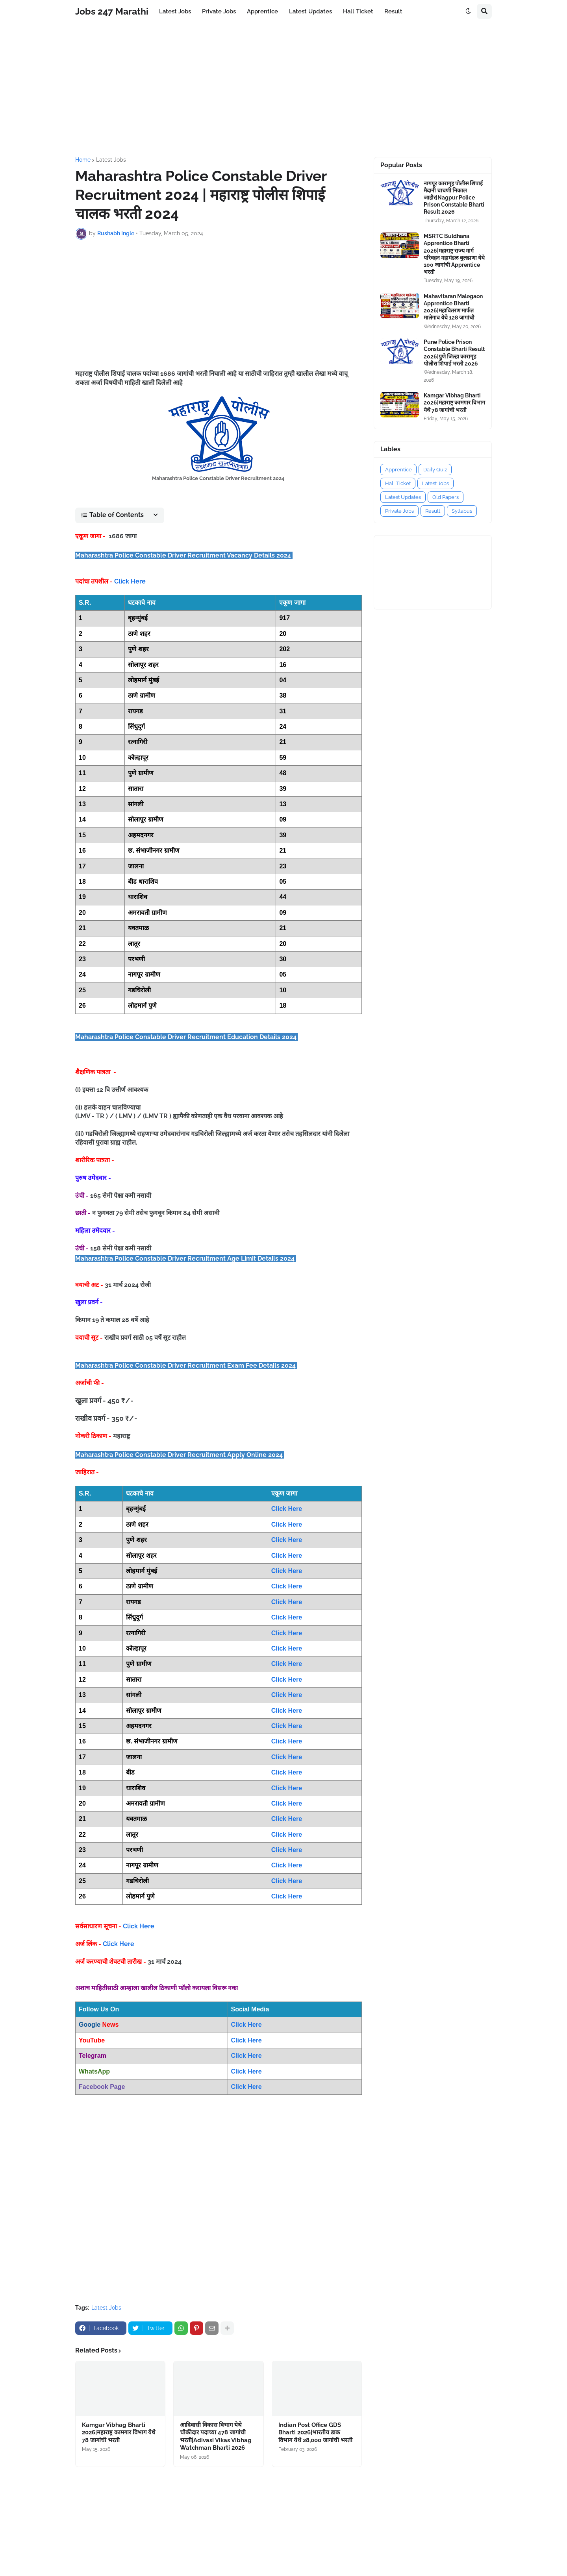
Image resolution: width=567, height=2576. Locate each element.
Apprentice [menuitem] (262, 11)
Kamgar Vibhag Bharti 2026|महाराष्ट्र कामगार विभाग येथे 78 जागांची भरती (119, 2432)
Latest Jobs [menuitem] (175, 11)
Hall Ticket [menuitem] (358, 11)
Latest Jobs (111, 160)
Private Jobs (399, 511)
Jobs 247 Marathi (111, 11)
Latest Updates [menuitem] (310, 11)
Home (83, 160)
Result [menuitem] (393, 11)
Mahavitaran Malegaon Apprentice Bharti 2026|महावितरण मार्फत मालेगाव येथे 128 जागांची (453, 307)
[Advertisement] (283, 90)
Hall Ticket (398, 483)
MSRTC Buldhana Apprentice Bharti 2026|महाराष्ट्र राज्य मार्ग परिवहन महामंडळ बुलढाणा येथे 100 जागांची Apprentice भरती (454, 254)
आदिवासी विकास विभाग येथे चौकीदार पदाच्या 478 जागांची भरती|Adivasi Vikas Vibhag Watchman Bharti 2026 (216, 2436)
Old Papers (445, 497)
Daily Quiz (435, 470)
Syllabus (462, 511)
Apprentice (398, 470)
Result (432, 511)
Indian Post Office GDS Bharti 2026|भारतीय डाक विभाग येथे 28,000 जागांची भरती (315, 2432)
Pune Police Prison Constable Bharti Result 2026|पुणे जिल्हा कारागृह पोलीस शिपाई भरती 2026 (454, 353)
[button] (468, 11)
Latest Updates (403, 497)
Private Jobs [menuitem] (219, 11)
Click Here (130, 581)
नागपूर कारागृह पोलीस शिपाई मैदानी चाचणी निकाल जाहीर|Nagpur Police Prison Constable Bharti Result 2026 (454, 197)
